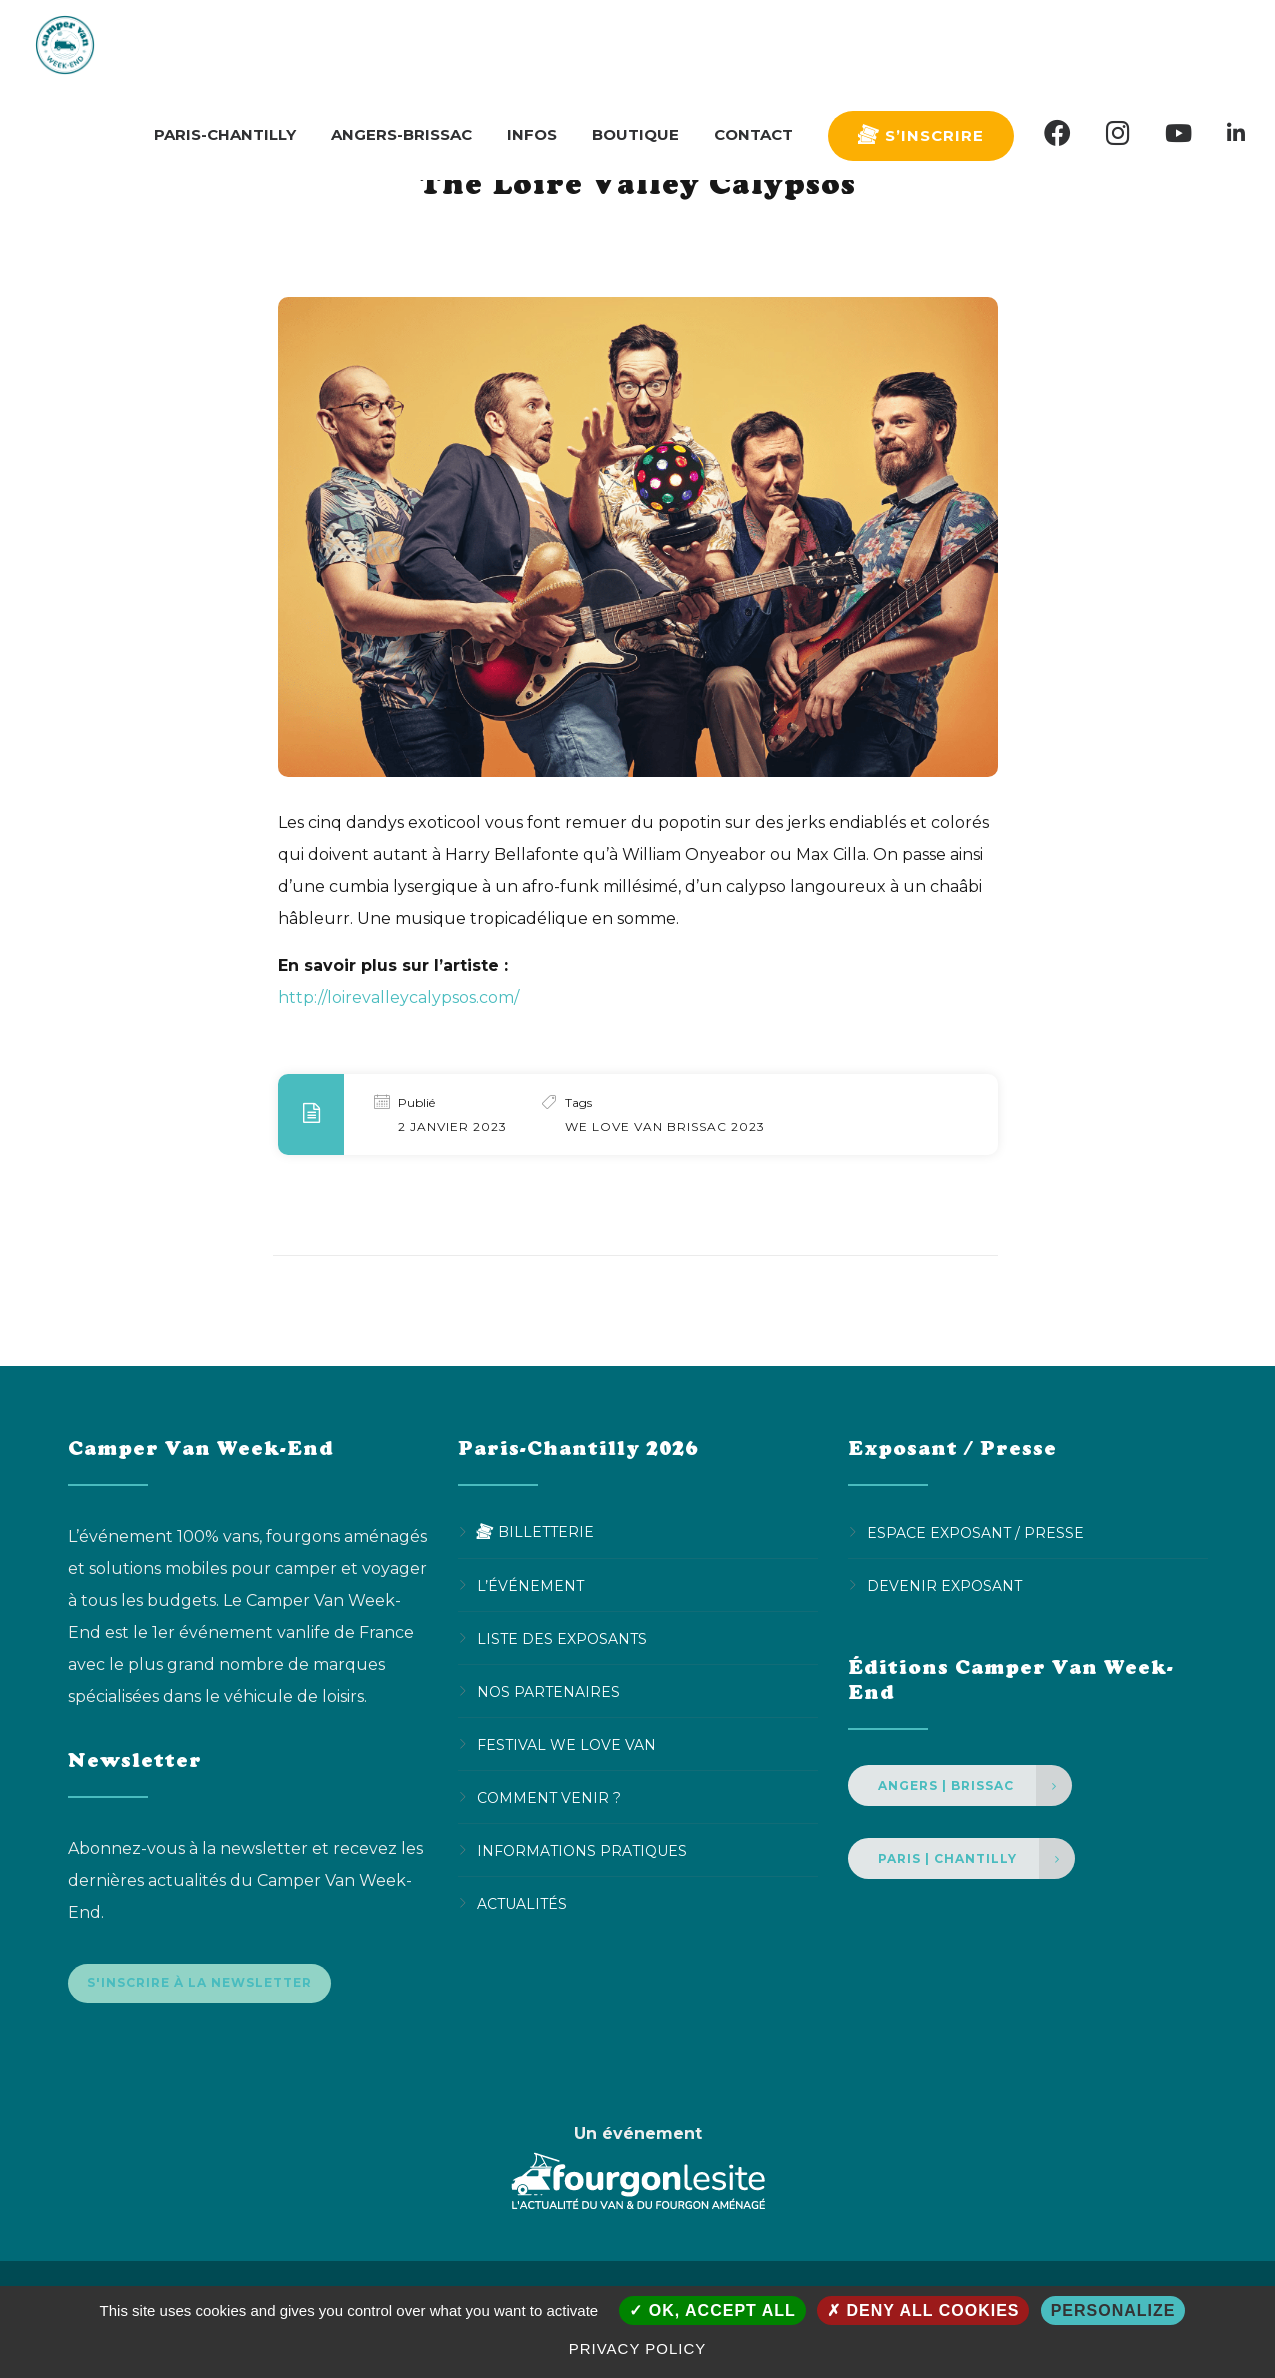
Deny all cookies (923, 2310)
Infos (532, 44)
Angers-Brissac (401, 44)
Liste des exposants (562, 1638)
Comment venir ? (549, 1797)
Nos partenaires (548, 1691)
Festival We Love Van (566, 1744)
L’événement (530, 1585)
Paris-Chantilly (225, 44)
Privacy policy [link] (638, 2348)
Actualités (522, 1903)
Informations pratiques (582, 1850)
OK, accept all (712, 2310)
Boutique (635, 44)
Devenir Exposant (944, 1585)
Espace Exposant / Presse (975, 1532)
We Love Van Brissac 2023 (665, 1126)
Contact (753, 44)
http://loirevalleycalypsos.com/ (398, 997)
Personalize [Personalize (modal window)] (1113, 2310)
